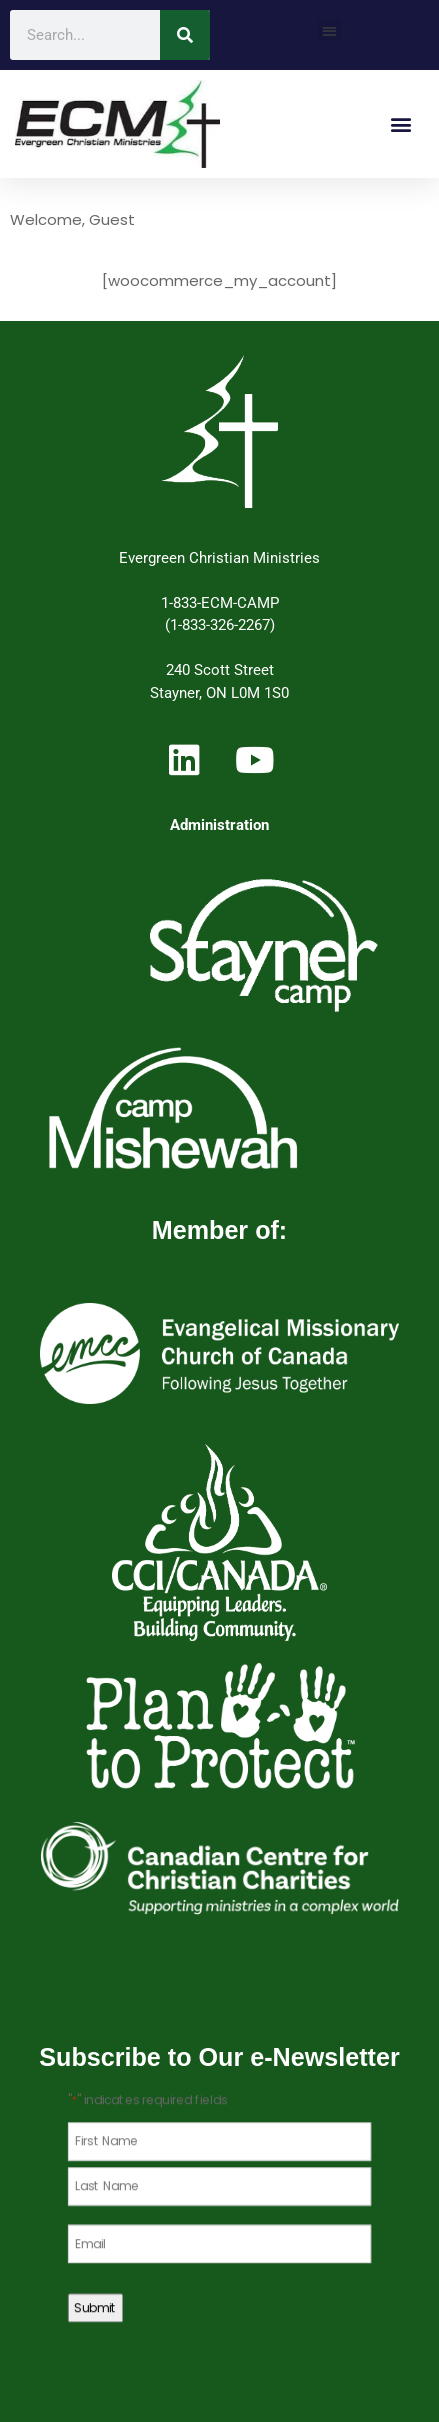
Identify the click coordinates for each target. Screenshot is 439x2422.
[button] (329, 30)
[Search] (185, 35)
